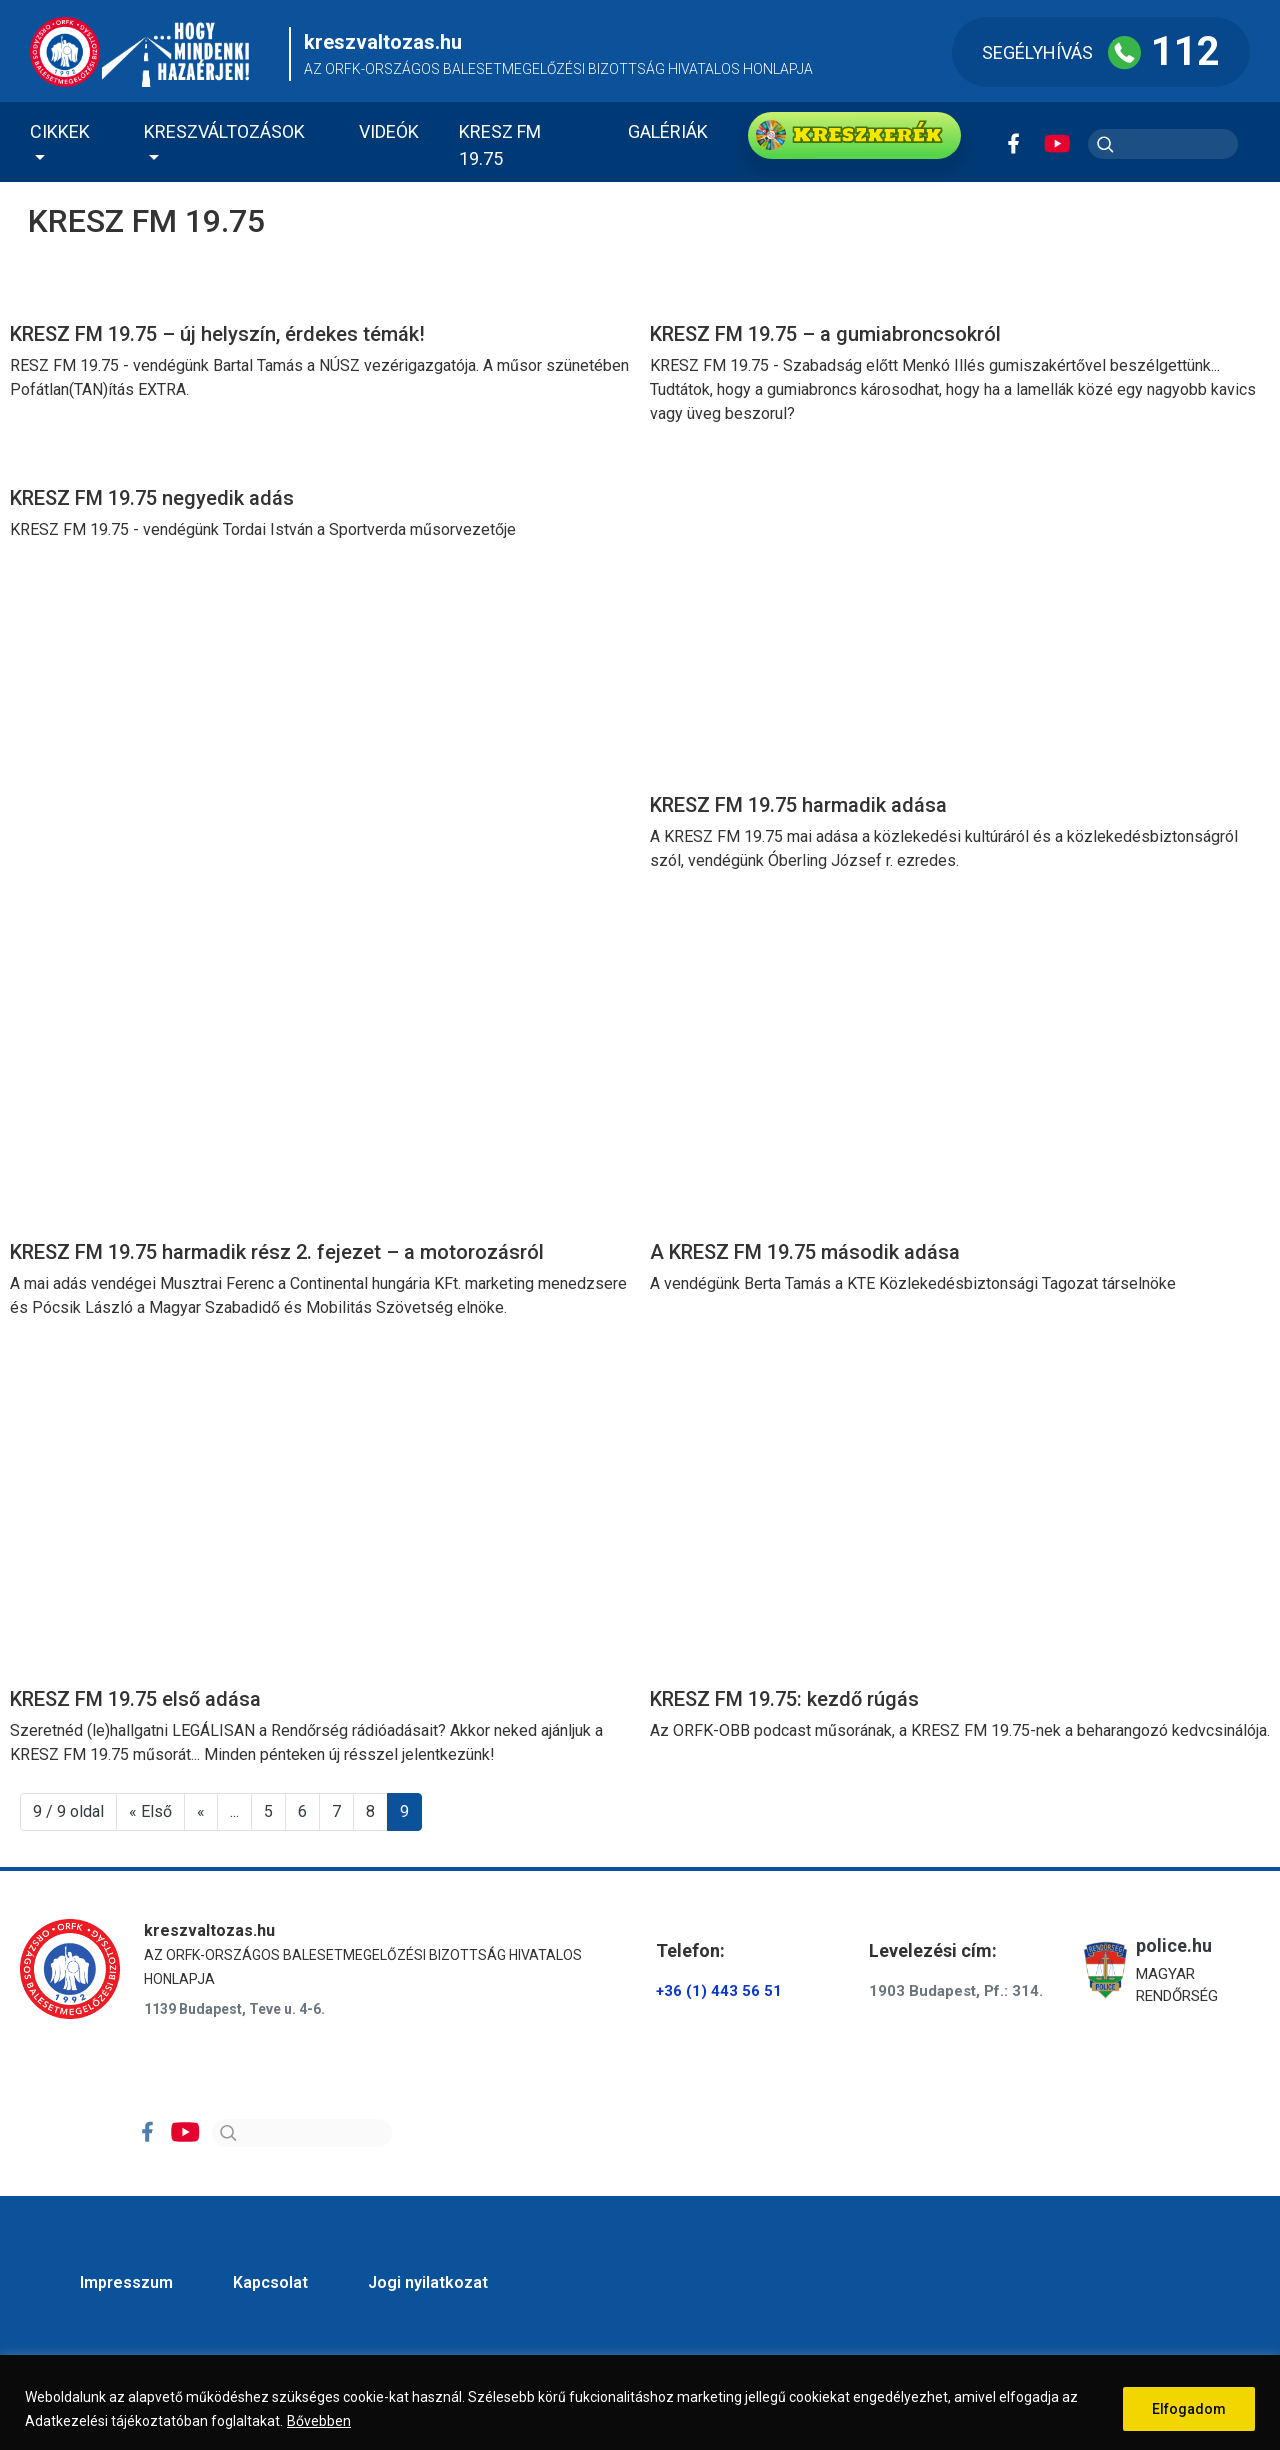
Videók (389, 131)
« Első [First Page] (150, 1811)
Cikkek (60, 131)
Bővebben (319, 2421)
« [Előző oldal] (201, 1811)
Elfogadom (1189, 2409)
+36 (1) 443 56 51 (719, 1991)
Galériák (668, 131)
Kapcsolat (270, 2282)
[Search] (302, 2133)
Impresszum (126, 2282)
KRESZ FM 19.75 (500, 145)
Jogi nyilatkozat (428, 2282)
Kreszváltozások (224, 131)
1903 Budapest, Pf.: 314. (956, 1991)
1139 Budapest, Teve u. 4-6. (234, 2009)
